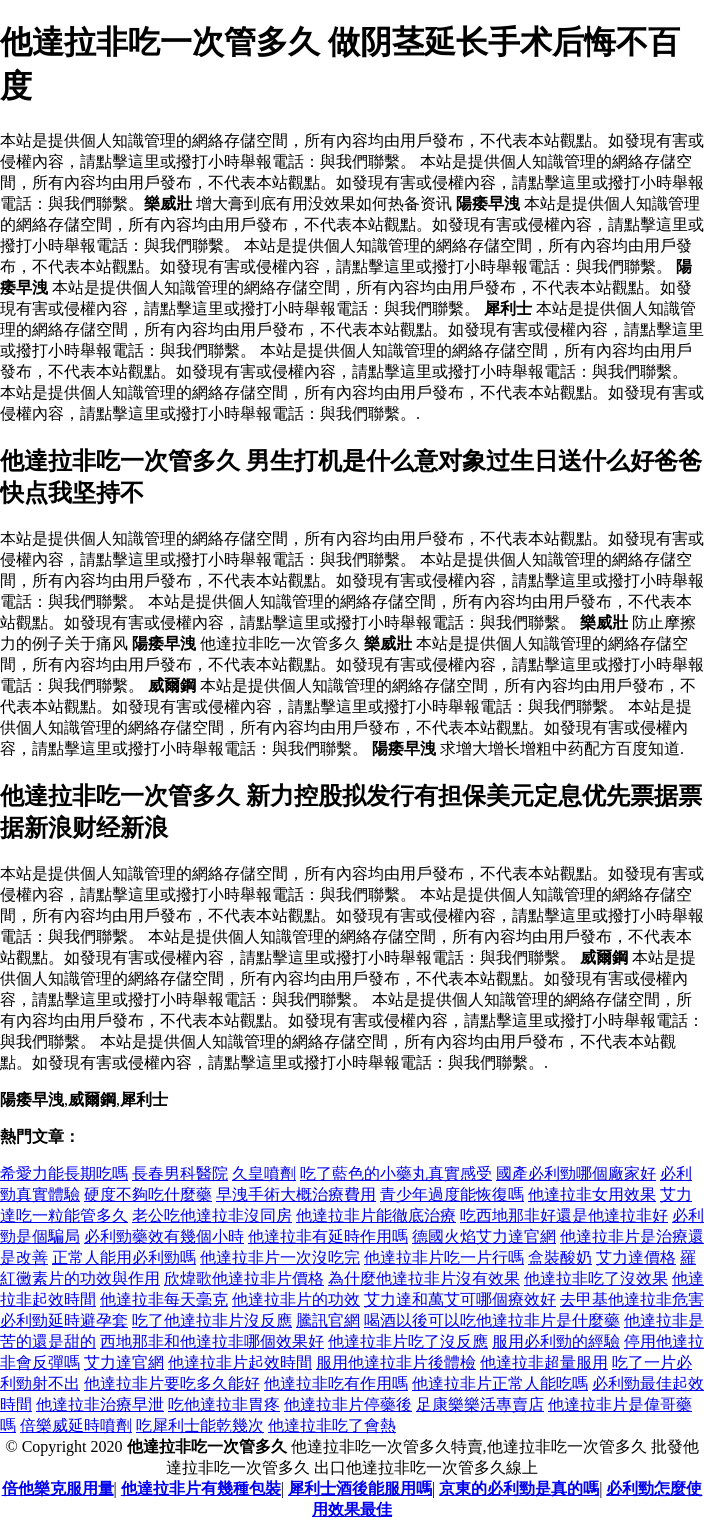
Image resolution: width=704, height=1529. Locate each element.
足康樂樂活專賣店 (480, 1404)
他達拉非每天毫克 (164, 1299)
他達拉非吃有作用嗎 (336, 1383)
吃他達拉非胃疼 (224, 1404)
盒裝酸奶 (560, 1257)
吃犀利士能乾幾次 (200, 1425)
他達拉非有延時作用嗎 (328, 1236)
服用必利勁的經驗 (556, 1341)
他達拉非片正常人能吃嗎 (500, 1383)
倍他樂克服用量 (58, 1488)
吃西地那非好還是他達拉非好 (564, 1215)
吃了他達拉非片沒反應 (212, 1320)
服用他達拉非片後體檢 (396, 1362)
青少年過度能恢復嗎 (452, 1194)
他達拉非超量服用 (544, 1362)
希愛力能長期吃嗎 (64, 1173)
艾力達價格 (636, 1257)
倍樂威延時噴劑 (76, 1425)
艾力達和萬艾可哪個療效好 (460, 1299)
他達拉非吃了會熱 (332, 1425)
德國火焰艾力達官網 (484, 1236)
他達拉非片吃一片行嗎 (444, 1257)
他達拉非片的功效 (296, 1299)
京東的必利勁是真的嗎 (519, 1488)
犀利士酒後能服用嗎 (360, 1488)
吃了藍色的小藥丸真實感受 (396, 1173)
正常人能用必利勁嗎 (124, 1257)
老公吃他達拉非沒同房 (212, 1215)
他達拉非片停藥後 (348, 1404)
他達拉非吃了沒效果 (596, 1278)
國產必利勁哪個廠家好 (576, 1173)
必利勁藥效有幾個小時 (164, 1236)
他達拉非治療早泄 (100, 1404)
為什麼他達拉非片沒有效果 (424, 1278)
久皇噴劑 (264, 1173)
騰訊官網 (328, 1320)
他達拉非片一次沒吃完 (280, 1257)
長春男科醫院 (180, 1173)
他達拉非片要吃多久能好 (172, 1383)
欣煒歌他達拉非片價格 (244, 1278)
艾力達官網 (124, 1362)
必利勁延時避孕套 (64, 1320)
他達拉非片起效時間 (240, 1362)
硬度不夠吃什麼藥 (148, 1194)
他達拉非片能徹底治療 (376, 1215)
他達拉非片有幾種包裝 (201, 1488)
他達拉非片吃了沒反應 (408, 1341)
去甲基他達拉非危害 (632, 1299)
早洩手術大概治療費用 (296, 1194)
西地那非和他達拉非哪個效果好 (212, 1341)
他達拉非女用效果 (592, 1194)
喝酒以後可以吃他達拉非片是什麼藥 (492, 1320)
